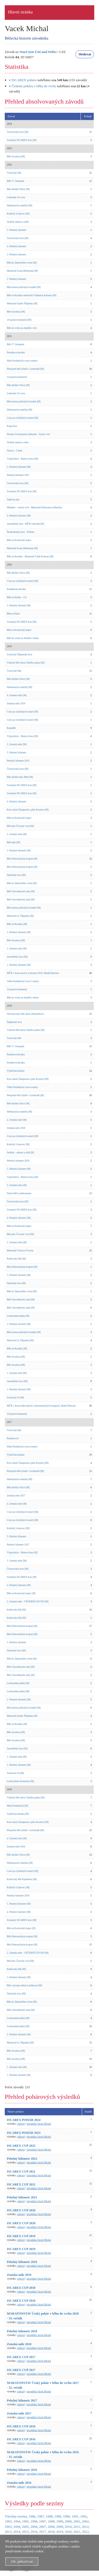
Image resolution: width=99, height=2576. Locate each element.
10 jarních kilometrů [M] (19, 320)
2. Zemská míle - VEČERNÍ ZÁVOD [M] (28, 1601)
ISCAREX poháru (24, 80)
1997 (42, 2521)
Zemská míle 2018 (16, 1128)
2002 (85, 2521)
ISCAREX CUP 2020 (21, 2210)
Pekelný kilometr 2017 (18, 1544)
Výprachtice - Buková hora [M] (22, 458)
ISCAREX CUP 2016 (21, 2426)
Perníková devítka (16, 352)
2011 (76, 2527)
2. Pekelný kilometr (16, 279)
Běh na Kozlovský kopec (19, 540)
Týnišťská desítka (15, 1071)
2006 (34, 2527)
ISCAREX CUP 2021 (21, 2171)
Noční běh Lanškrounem (19, 1193)
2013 (8, 2532)
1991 (75, 2516)
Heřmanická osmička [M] (19, 205)
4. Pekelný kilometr (16, 246)
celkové (21, 2124)
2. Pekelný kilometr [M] (19, 932)
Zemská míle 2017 (16, 1495)
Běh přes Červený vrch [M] (20, 826)
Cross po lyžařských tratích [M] (22, 418)
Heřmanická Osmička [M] (20, 1863)
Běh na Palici (13, 613)
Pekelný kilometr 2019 (18, 760)
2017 (42, 2532)
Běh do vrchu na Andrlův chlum (23, 638)
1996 (34, 2521)
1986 (32, 2516)
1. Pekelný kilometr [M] (19, 965)
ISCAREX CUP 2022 (21, 2146)
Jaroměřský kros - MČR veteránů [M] (25, 524)
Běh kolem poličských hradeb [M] (24, 287)
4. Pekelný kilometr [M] (19, 515)
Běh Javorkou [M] (16, 156)
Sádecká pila (13, 499)
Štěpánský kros (14, 1022)
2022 (85, 2532)
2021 (76, 2532)
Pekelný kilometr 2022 (22, 2158)
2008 (51, 2527)
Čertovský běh (14, 173)
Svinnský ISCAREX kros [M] (21, 140)
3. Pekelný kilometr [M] (19, 850)
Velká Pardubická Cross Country (23, 981)
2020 (68, 2532)
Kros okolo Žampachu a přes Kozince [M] (28, 809)
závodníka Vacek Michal (39, 2124)
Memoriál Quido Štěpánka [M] (22, 303)
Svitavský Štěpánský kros (19, 654)
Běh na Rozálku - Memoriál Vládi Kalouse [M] (30, 556)
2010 (68, 2527)
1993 (8, 2521)
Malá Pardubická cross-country (22, 360)
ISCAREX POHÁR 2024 (23, 2120)
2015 (25, 2532)
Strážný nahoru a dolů (18, 222)
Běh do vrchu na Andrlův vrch (22, 328)
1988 (49, 2516)
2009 (59, 2527)
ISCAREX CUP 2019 (21, 2236)
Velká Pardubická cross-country (22, 1087)
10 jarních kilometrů (17, 377)
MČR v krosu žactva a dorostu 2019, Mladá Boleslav (33, 973)
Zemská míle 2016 (16, 1846)
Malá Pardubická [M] (17, 1805)
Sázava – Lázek (14, 450)
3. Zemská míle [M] (17, 744)
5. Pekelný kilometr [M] (19, 467)
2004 (16, 2527)
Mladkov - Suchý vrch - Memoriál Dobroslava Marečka (34, 507)
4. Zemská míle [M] (17, 695)
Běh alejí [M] (13, 842)
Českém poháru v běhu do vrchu (34, 86)
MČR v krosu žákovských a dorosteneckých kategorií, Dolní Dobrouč (41, 1405)
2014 (16, 2532)
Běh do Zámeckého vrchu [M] (22, 262)
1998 (51, 2521)
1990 (66, 2516)
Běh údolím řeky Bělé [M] (20, 777)
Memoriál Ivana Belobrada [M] (22, 271)
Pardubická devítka (16, 589)
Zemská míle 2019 (16, 703)
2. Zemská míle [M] (17, 834)
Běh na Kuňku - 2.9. (17, 597)
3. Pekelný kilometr (16, 254)
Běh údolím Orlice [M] (18, 189)
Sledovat (84, 54)
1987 (40, 2516)
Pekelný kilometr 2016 (18, 1895)
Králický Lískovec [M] (18, 213)
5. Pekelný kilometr (16, 230)
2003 (8, 2527)
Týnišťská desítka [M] (18, 1814)
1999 (59, 2521)
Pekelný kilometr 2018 (18, 1160)
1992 (83, 2516)
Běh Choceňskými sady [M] (21, 891)
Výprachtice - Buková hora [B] (22, 1552)
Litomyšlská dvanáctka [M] (20, 1781)
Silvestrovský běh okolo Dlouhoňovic (25, 1014)
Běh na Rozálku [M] (17, 924)
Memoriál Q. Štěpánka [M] (20, 916)
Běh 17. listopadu (15, 181)
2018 (51, 2532)
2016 (34, 2532)
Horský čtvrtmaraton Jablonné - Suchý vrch (28, 434)
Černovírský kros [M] (17, 132)
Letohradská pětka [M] (18, 1316)
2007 (42, 2527)
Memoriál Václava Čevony (20, 1250)
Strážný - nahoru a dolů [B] (20, 1152)
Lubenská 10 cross (16, 197)
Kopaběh (11, 728)
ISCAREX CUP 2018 (21, 2288)
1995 (25, 2521)
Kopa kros (12, 426)
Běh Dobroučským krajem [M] (22, 858)
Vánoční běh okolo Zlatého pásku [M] (26, 662)
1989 (57, 2516)
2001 (76, 2521)
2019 (59, 2532)
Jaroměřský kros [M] (17, 956)
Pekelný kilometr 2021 (18, 475)
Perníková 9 (13, 1438)
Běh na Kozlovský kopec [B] (21, 1593)
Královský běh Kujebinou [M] (22, 1879)
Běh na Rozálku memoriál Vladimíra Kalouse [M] (31, 295)
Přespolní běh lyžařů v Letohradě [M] (25, 369)
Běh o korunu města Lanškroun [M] (24, 1985)
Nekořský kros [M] (16, 875)
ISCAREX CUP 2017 (21, 2357)
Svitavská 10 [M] (15, 1397)
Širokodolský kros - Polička (20, 532)
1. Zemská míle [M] (17, 948)
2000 (68, 2521)
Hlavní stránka (20, 12)
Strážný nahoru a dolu (18, 442)
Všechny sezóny (16, 2516)
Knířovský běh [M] (16, 1258)
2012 (85, 2527)
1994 (16, 2521)
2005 (25, 2527)
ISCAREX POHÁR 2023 (23, 2133)
